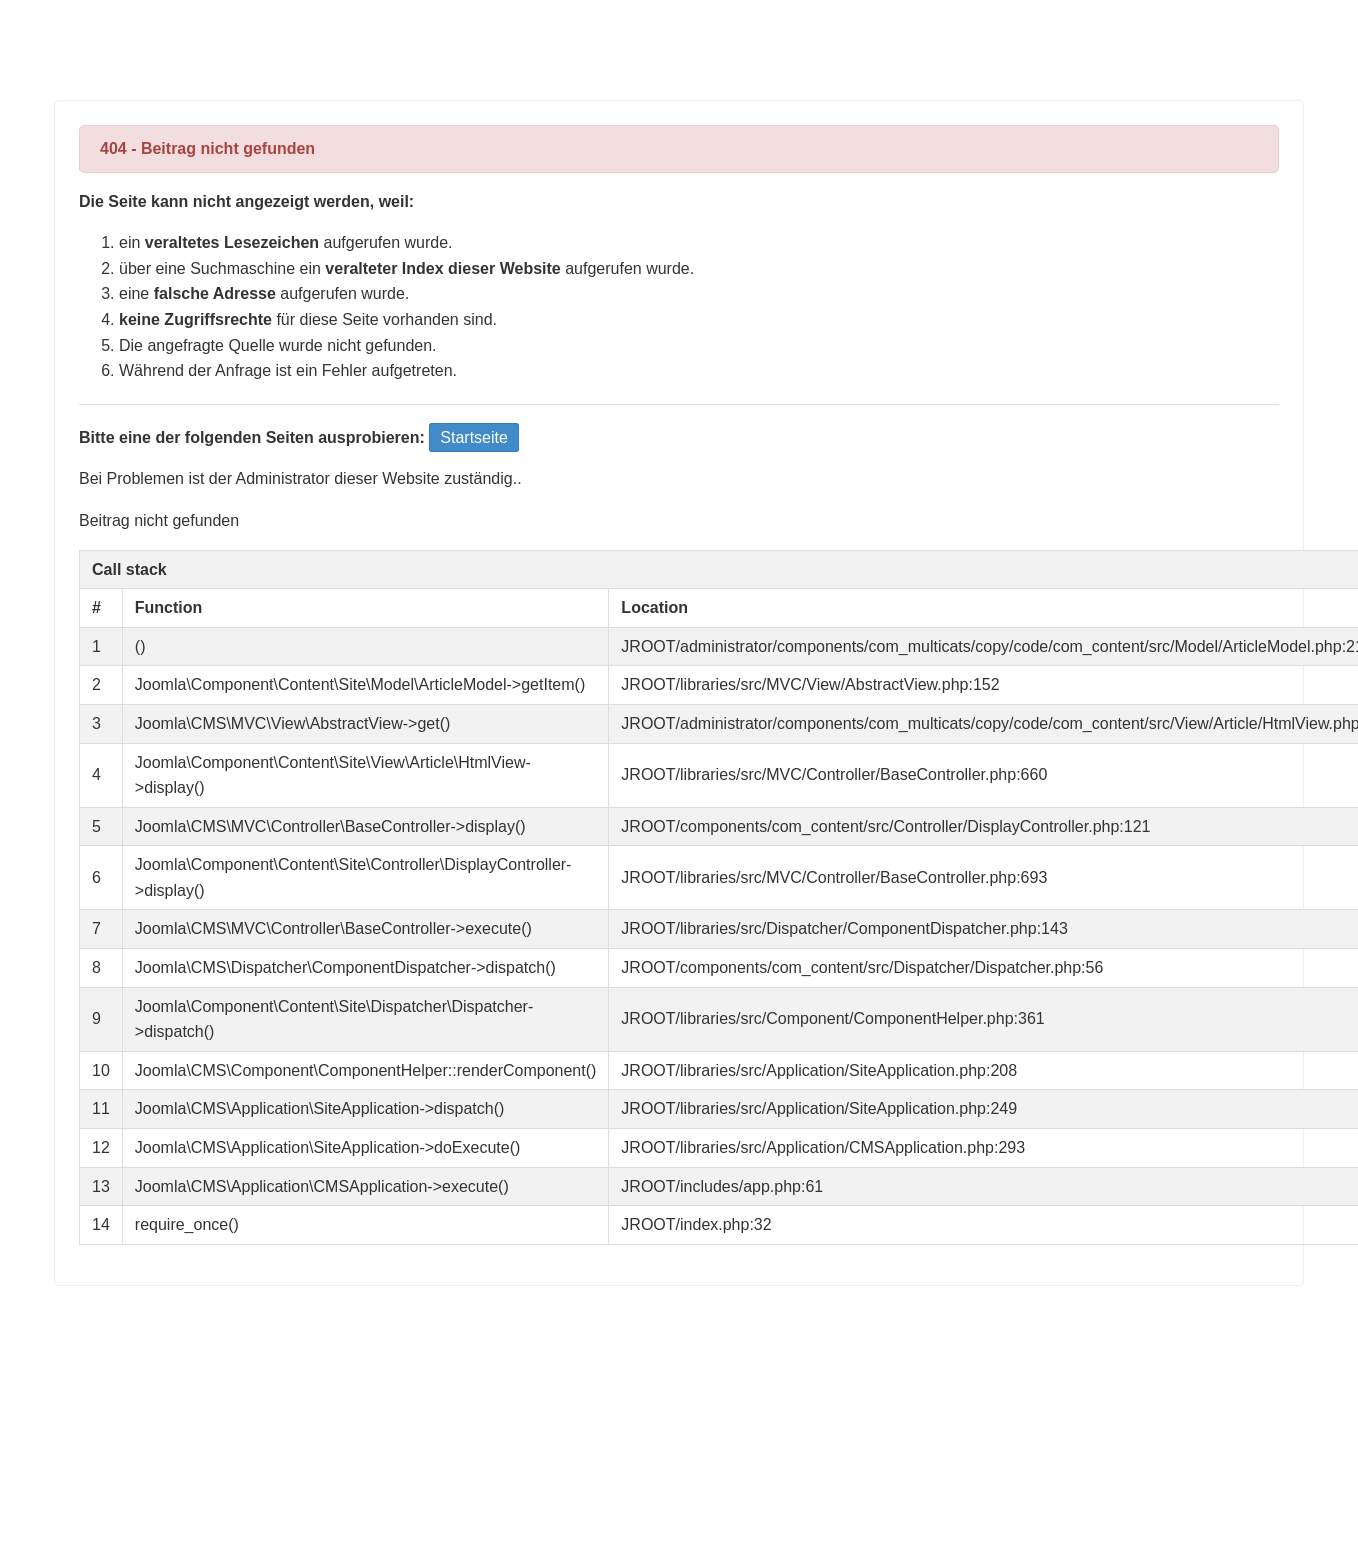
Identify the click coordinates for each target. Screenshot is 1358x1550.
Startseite (474, 437)
